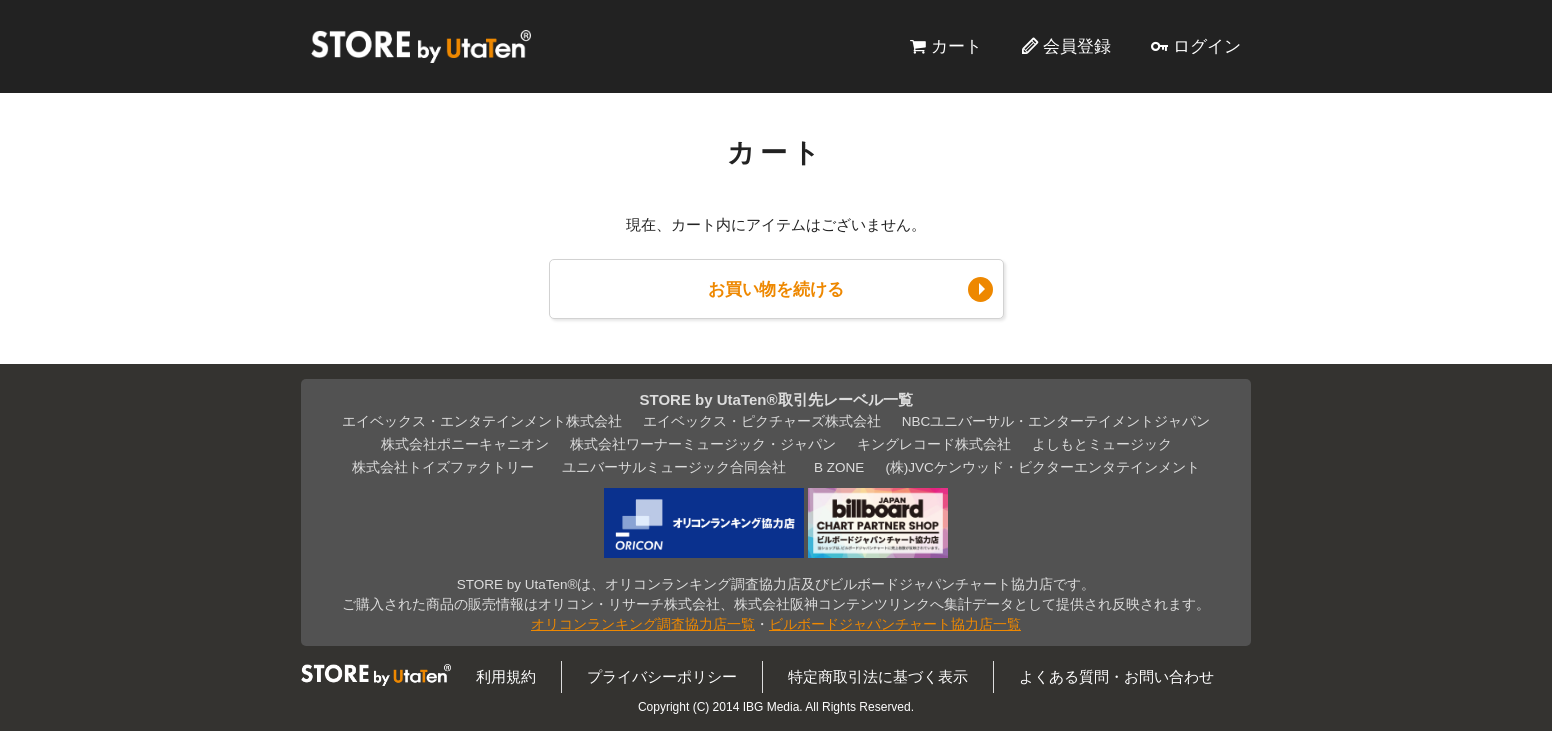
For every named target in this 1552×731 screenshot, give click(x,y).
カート (956, 46)
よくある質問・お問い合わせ (1116, 676)
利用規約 (506, 676)
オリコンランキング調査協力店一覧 (643, 624)
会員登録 (1077, 46)
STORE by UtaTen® (421, 46)
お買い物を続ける (776, 289)
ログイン (1207, 46)
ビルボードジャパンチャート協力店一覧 (895, 624)
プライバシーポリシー (662, 676)
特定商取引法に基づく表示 (878, 676)
